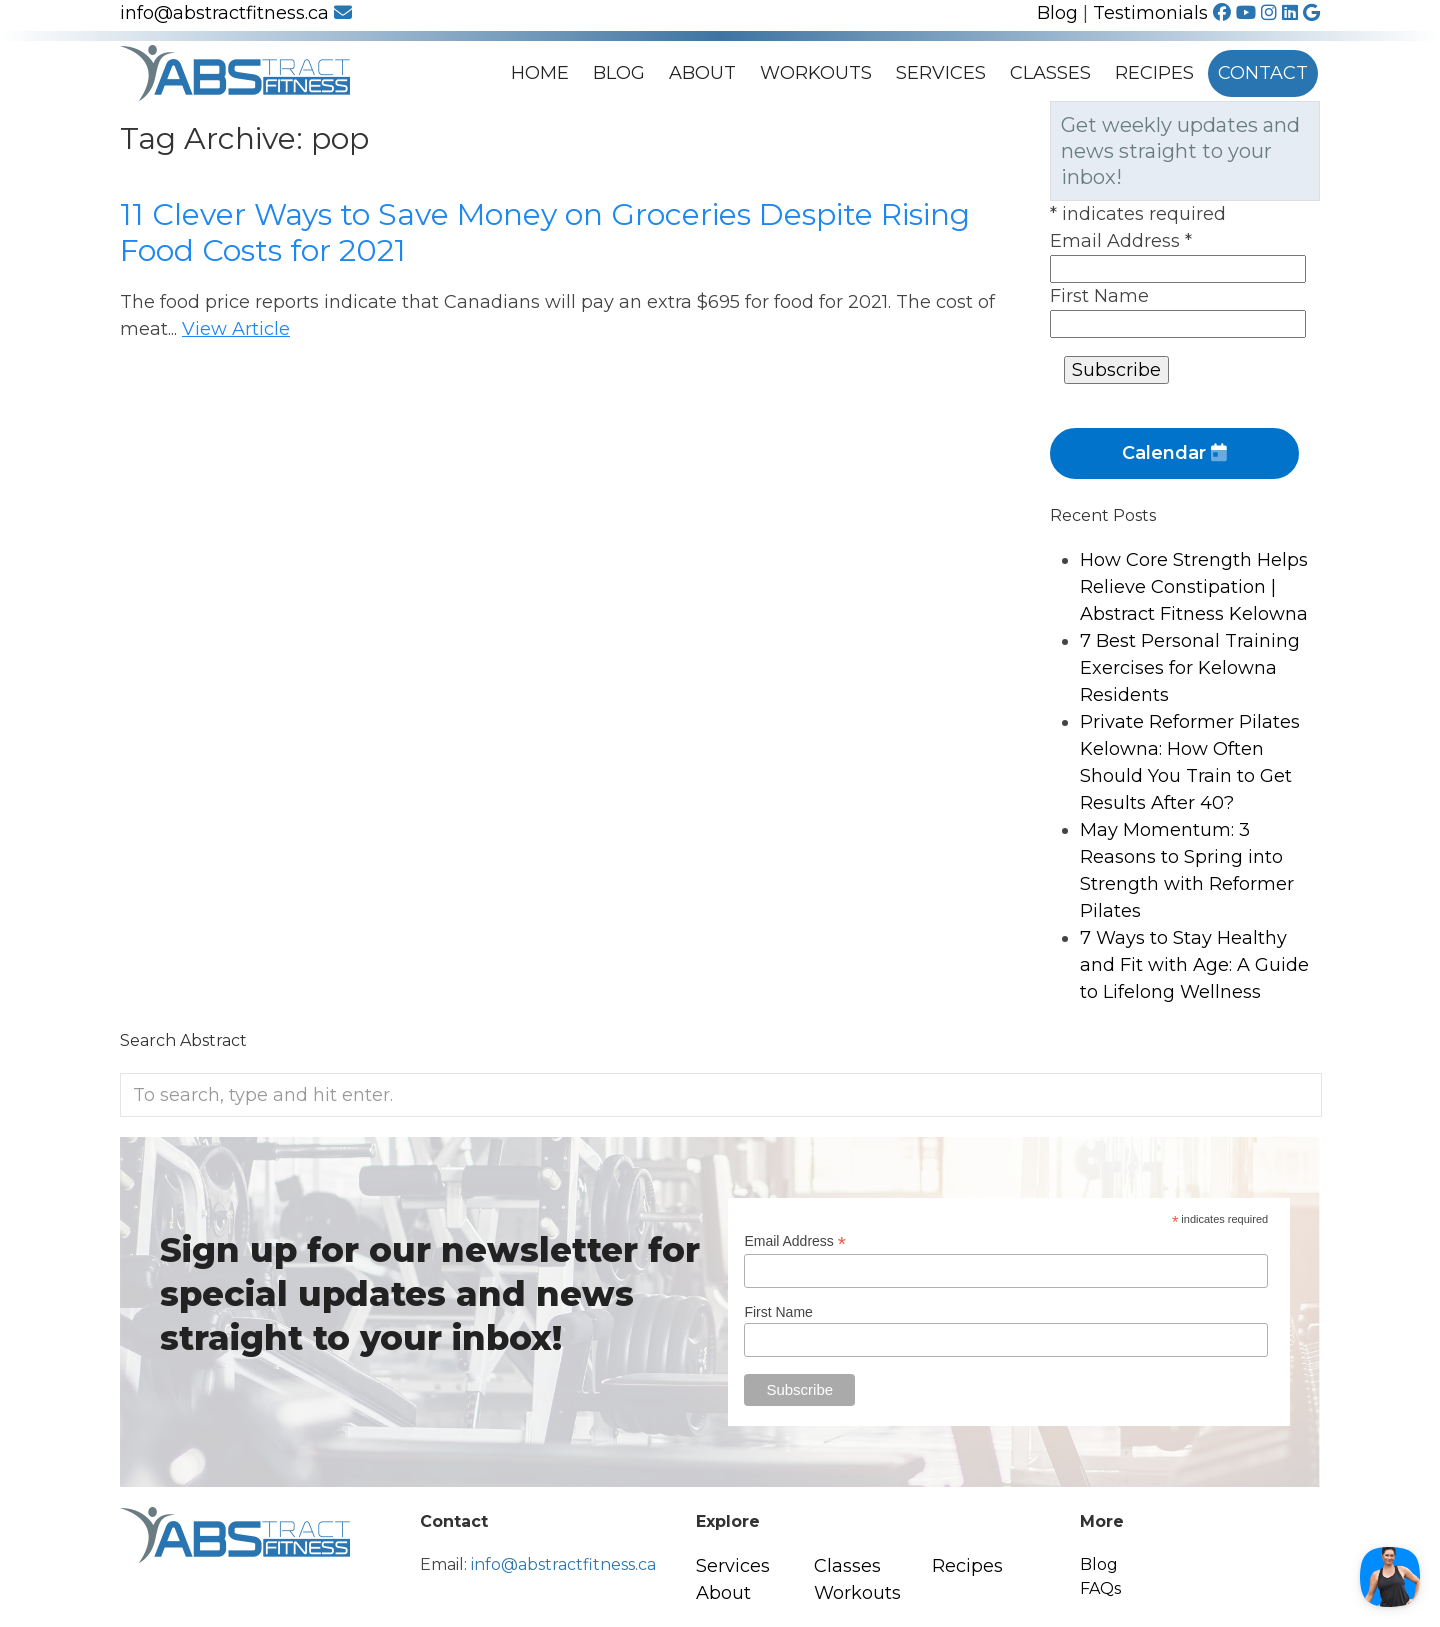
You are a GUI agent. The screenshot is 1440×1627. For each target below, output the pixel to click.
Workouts (816, 73)
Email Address (1121, 241)
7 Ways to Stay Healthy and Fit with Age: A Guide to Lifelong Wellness (1194, 965)
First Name (1099, 296)
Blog (1057, 13)
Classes (1050, 73)
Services (941, 73)
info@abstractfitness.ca (236, 13)
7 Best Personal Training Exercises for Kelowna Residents (1190, 668)
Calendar (1174, 453)
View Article (236, 329)
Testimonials (1150, 13)
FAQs (1100, 1588)
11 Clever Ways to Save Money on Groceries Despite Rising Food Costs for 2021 (545, 232)
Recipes (1154, 73)
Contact (1263, 73)
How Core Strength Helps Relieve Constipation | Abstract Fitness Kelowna (1194, 587)
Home (540, 73)
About (702, 73)
